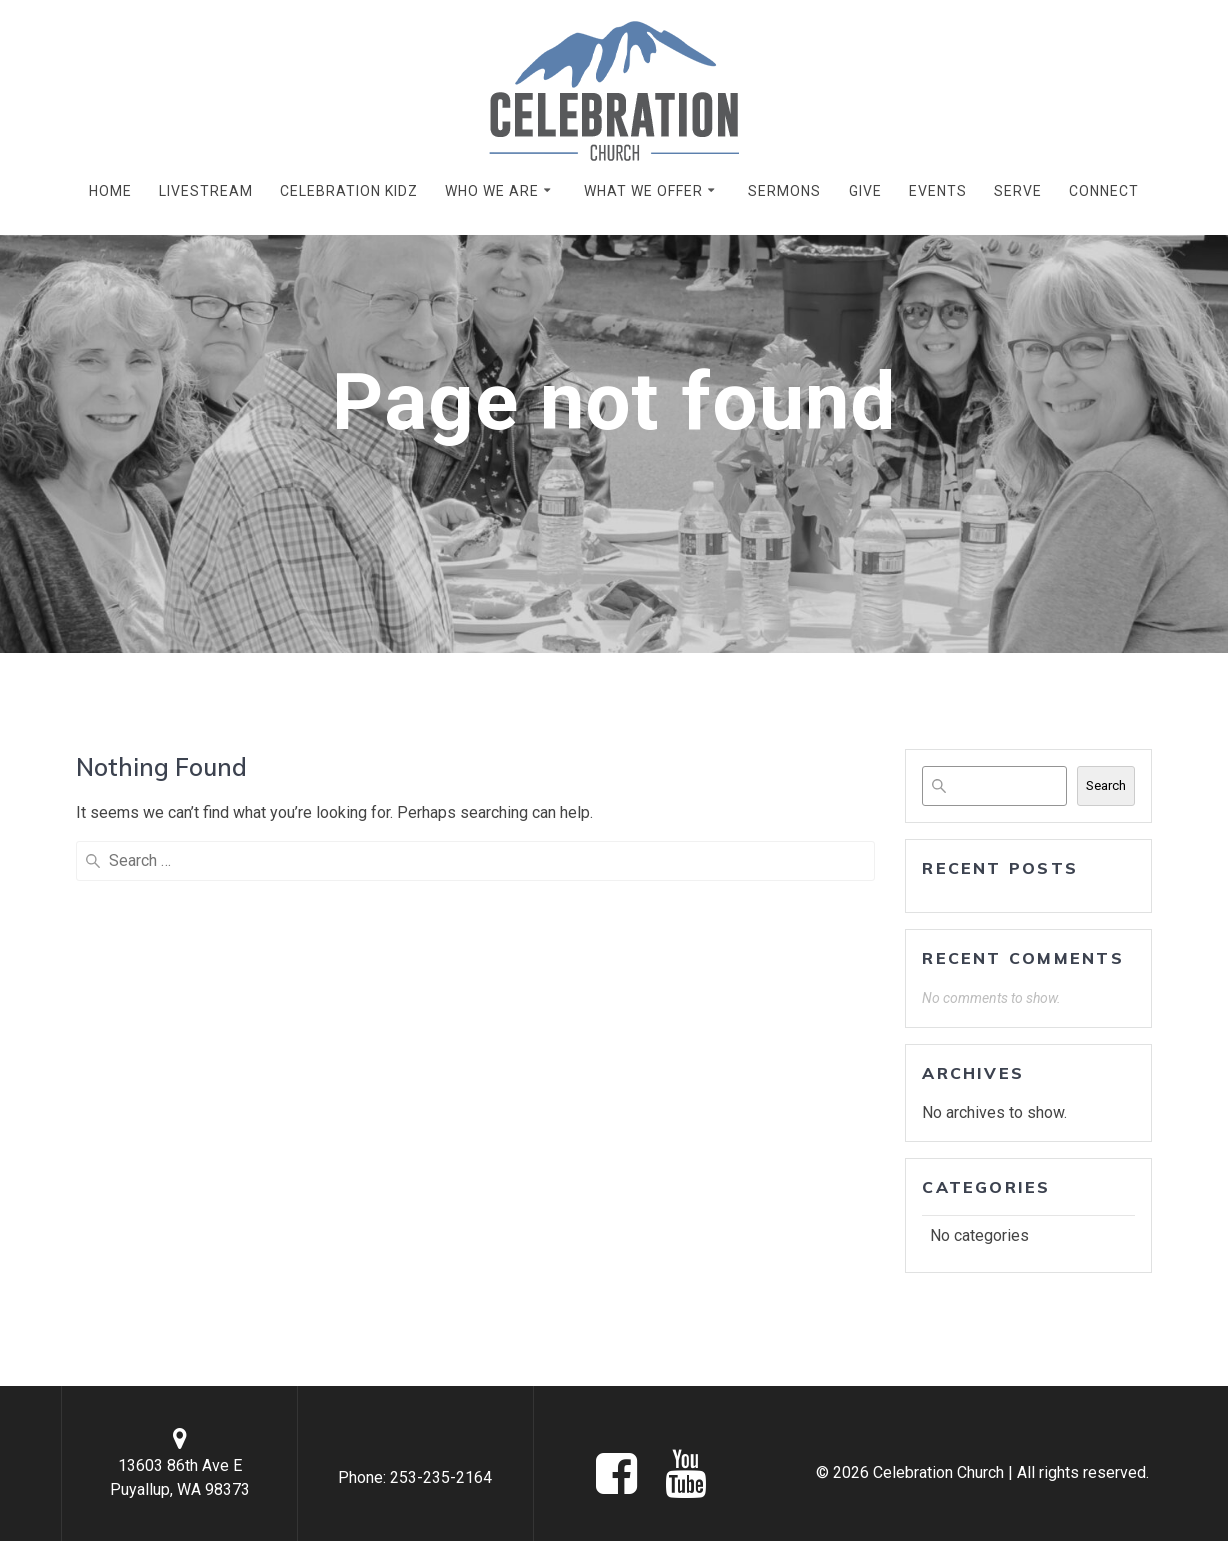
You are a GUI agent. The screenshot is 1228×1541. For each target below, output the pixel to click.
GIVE (865, 191)
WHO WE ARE (492, 191)
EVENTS (938, 191)
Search (1106, 785)
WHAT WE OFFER (643, 191)
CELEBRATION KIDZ (349, 191)
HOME (110, 191)
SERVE (1018, 191)
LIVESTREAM (206, 191)
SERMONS (784, 191)
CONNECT (1104, 191)
